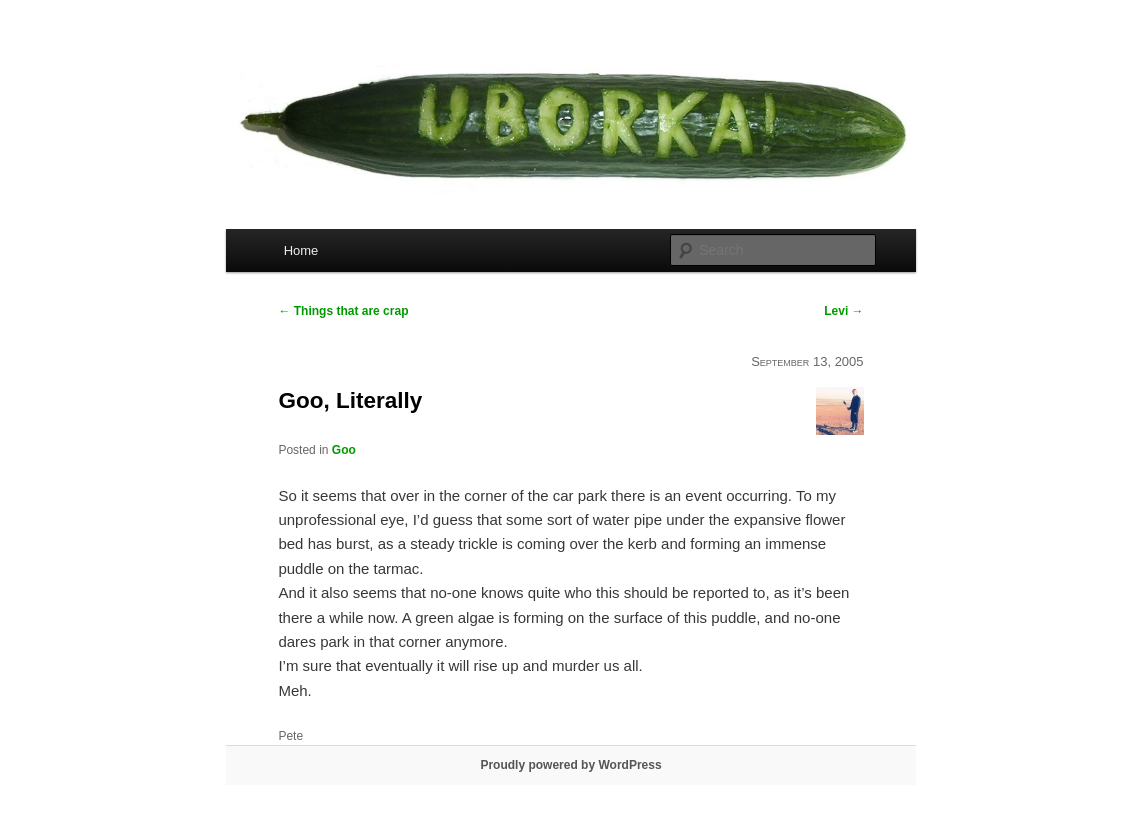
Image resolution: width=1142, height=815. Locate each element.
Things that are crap (343, 311)
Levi (843, 311)
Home (301, 250)
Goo (344, 450)
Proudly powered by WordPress (570, 765)
